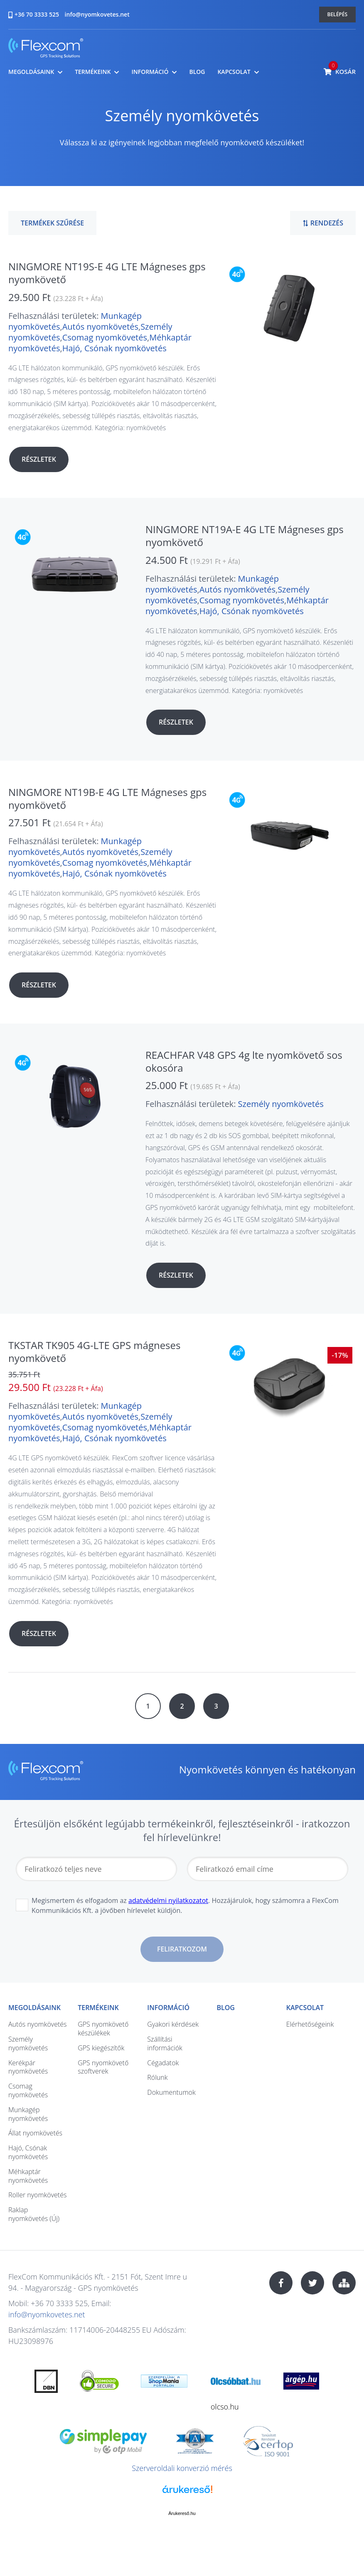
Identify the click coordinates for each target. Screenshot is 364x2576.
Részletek (39, 459)
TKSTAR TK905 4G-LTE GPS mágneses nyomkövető (94, 1351)
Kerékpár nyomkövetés (28, 2067)
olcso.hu (225, 2407)
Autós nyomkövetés (100, 326)
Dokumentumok (171, 2092)
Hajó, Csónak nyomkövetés (114, 348)
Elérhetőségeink (310, 2024)
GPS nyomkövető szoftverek (103, 2067)
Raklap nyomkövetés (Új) (33, 2214)
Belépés (337, 14)
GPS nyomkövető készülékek (103, 2028)
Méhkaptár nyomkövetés (28, 2176)
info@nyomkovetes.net (97, 14)
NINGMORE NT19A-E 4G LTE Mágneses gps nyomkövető (244, 535)
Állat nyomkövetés (35, 2133)
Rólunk (157, 2077)
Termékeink (93, 72)
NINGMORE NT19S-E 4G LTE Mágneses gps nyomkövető (107, 273)
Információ (149, 72)
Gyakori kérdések (173, 2024)
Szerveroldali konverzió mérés (182, 2468)
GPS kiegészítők (101, 2047)
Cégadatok (163, 2062)
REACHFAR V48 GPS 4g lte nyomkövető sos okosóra (243, 1061)
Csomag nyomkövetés (104, 337)
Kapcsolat (233, 72)
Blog (197, 72)
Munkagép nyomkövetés (28, 2114)
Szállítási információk (164, 2043)
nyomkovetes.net (45, 49)
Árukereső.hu (181, 2513)
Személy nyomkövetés (281, 1103)
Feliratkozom (182, 1949)
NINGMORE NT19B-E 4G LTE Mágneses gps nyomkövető (107, 798)
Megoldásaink (31, 72)
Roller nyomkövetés (37, 2194)
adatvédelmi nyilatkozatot (168, 1900)
